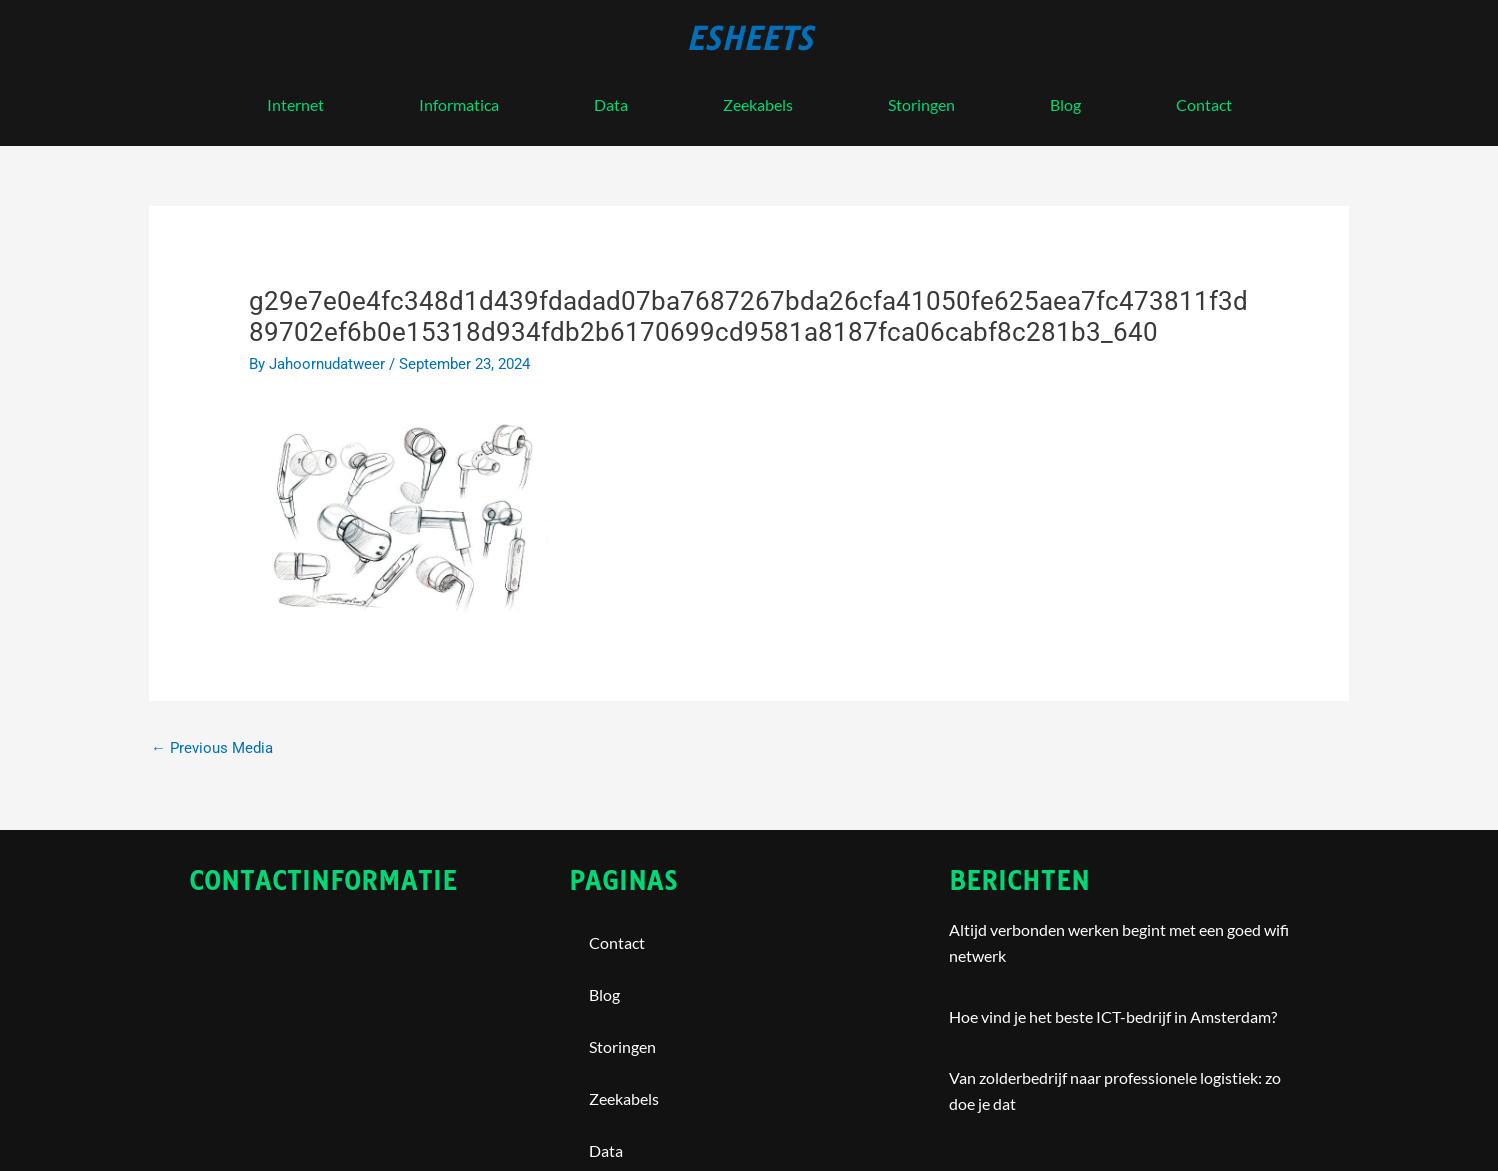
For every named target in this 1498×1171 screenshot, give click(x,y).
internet (295, 104)
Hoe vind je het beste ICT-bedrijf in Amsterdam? (1113, 1017)
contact (1204, 104)
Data (611, 104)
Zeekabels (758, 104)
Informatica (459, 104)
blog (1065, 104)
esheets (749, 39)
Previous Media (212, 748)
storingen (921, 104)
